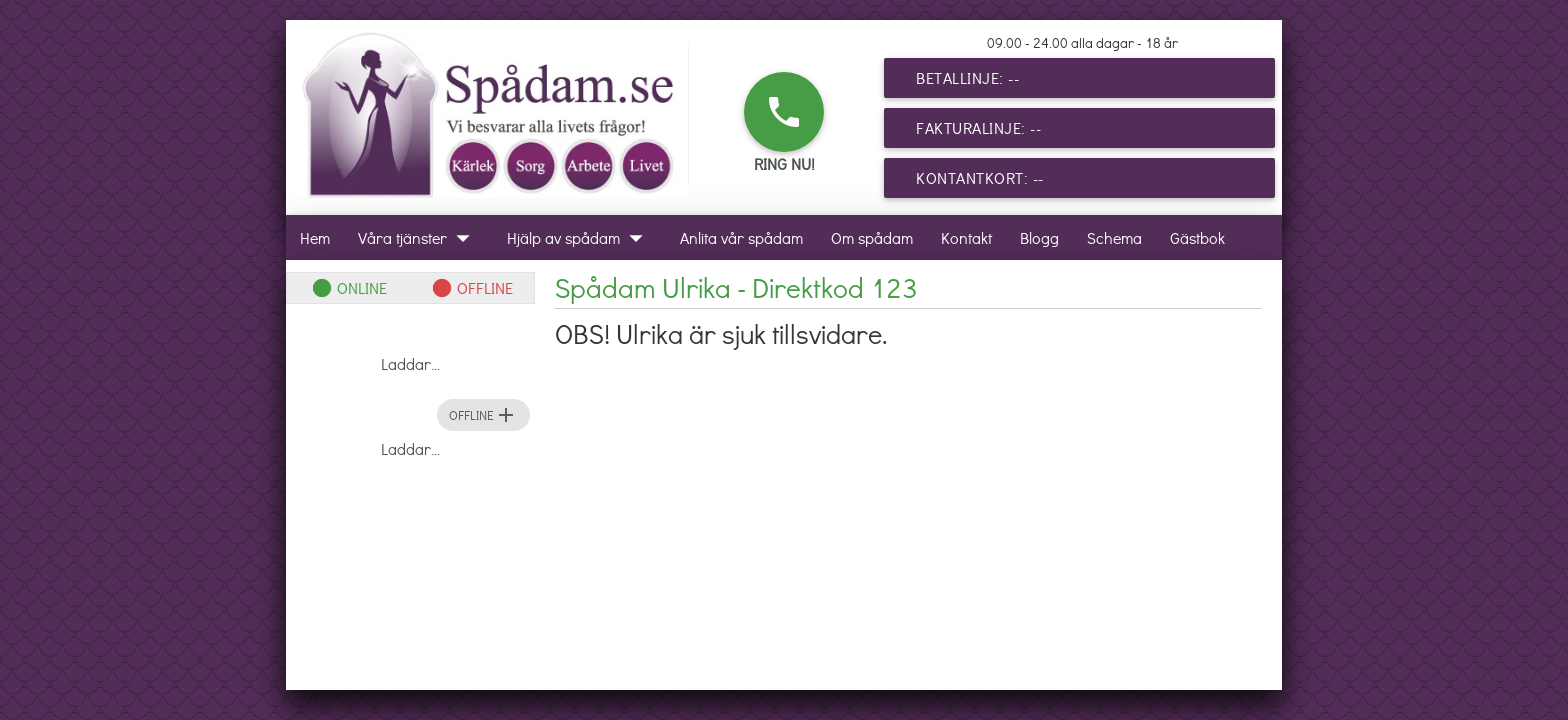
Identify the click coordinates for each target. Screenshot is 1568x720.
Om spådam (872, 237)
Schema (1114, 237)
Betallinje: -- (967, 77)
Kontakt (966, 237)
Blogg (1039, 237)
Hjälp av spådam (579, 237)
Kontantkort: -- (980, 177)
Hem (315, 237)
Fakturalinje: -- (978, 127)
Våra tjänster (418, 237)
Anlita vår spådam (741, 237)
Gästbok (1197, 237)
